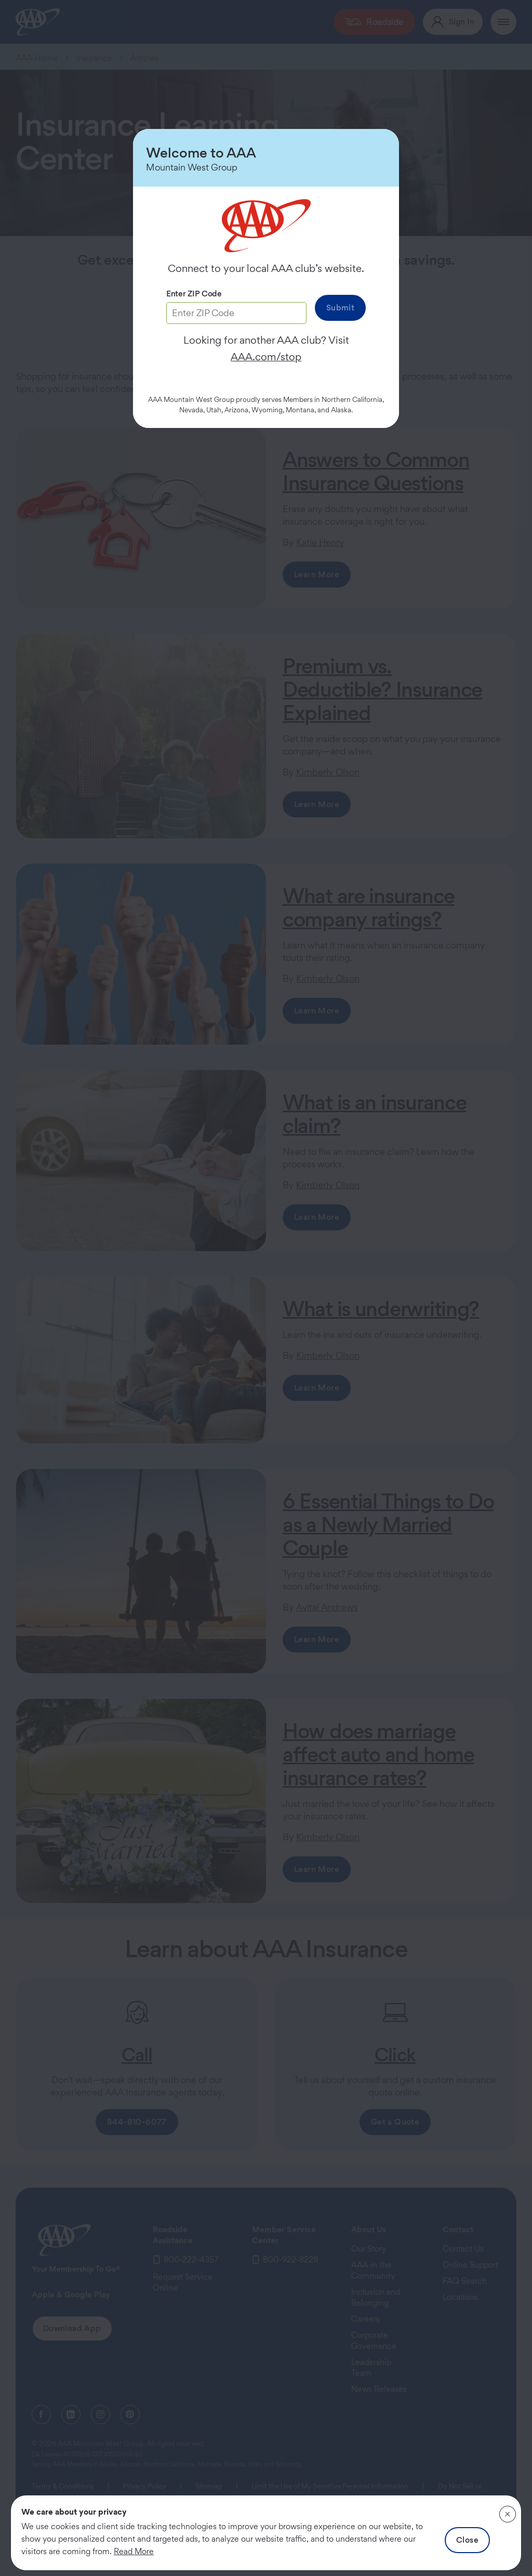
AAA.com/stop (266, 356)
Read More (134, 2551)
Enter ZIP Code (194, 293)
